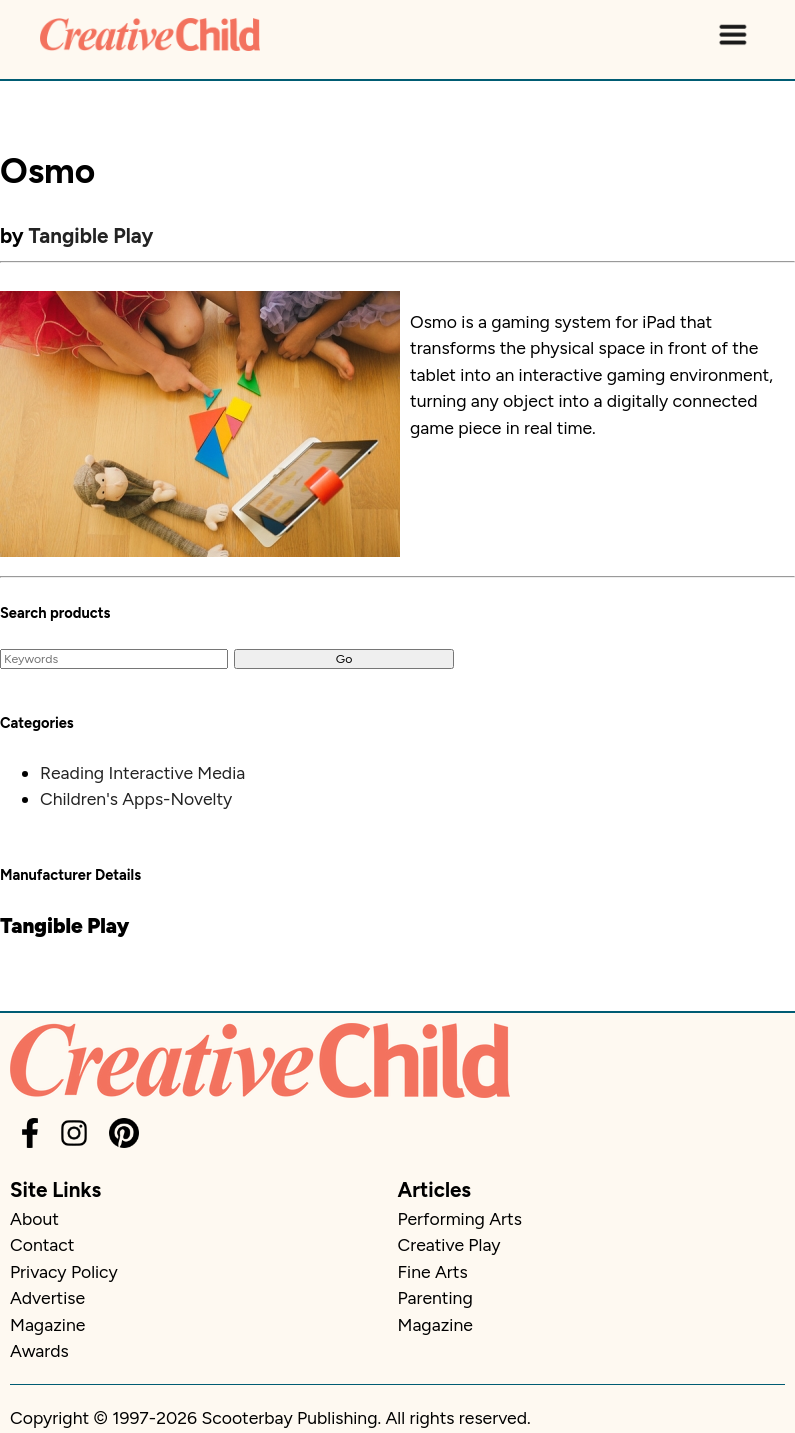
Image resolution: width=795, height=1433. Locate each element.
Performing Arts (460, 1218)
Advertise (47, 1297)
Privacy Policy (64, 1271)
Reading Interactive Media (142, 772)
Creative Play (449, 1244)
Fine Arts (433, 1271)
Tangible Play (91, 235)
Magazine (47, 1324)
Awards (39, 1350)
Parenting (435, 1297)
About (34, 1218)
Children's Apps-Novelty (136, 798)
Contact (42, 1244)
